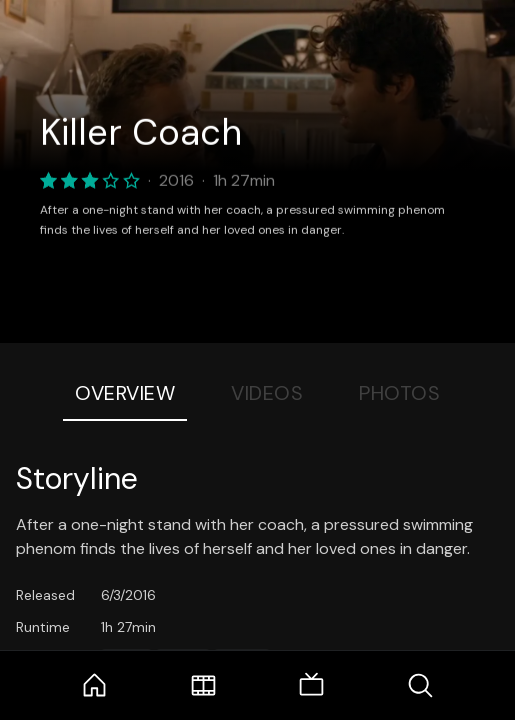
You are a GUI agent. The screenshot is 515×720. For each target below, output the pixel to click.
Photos (399, 393)
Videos (267, 393)
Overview (125, 393)
